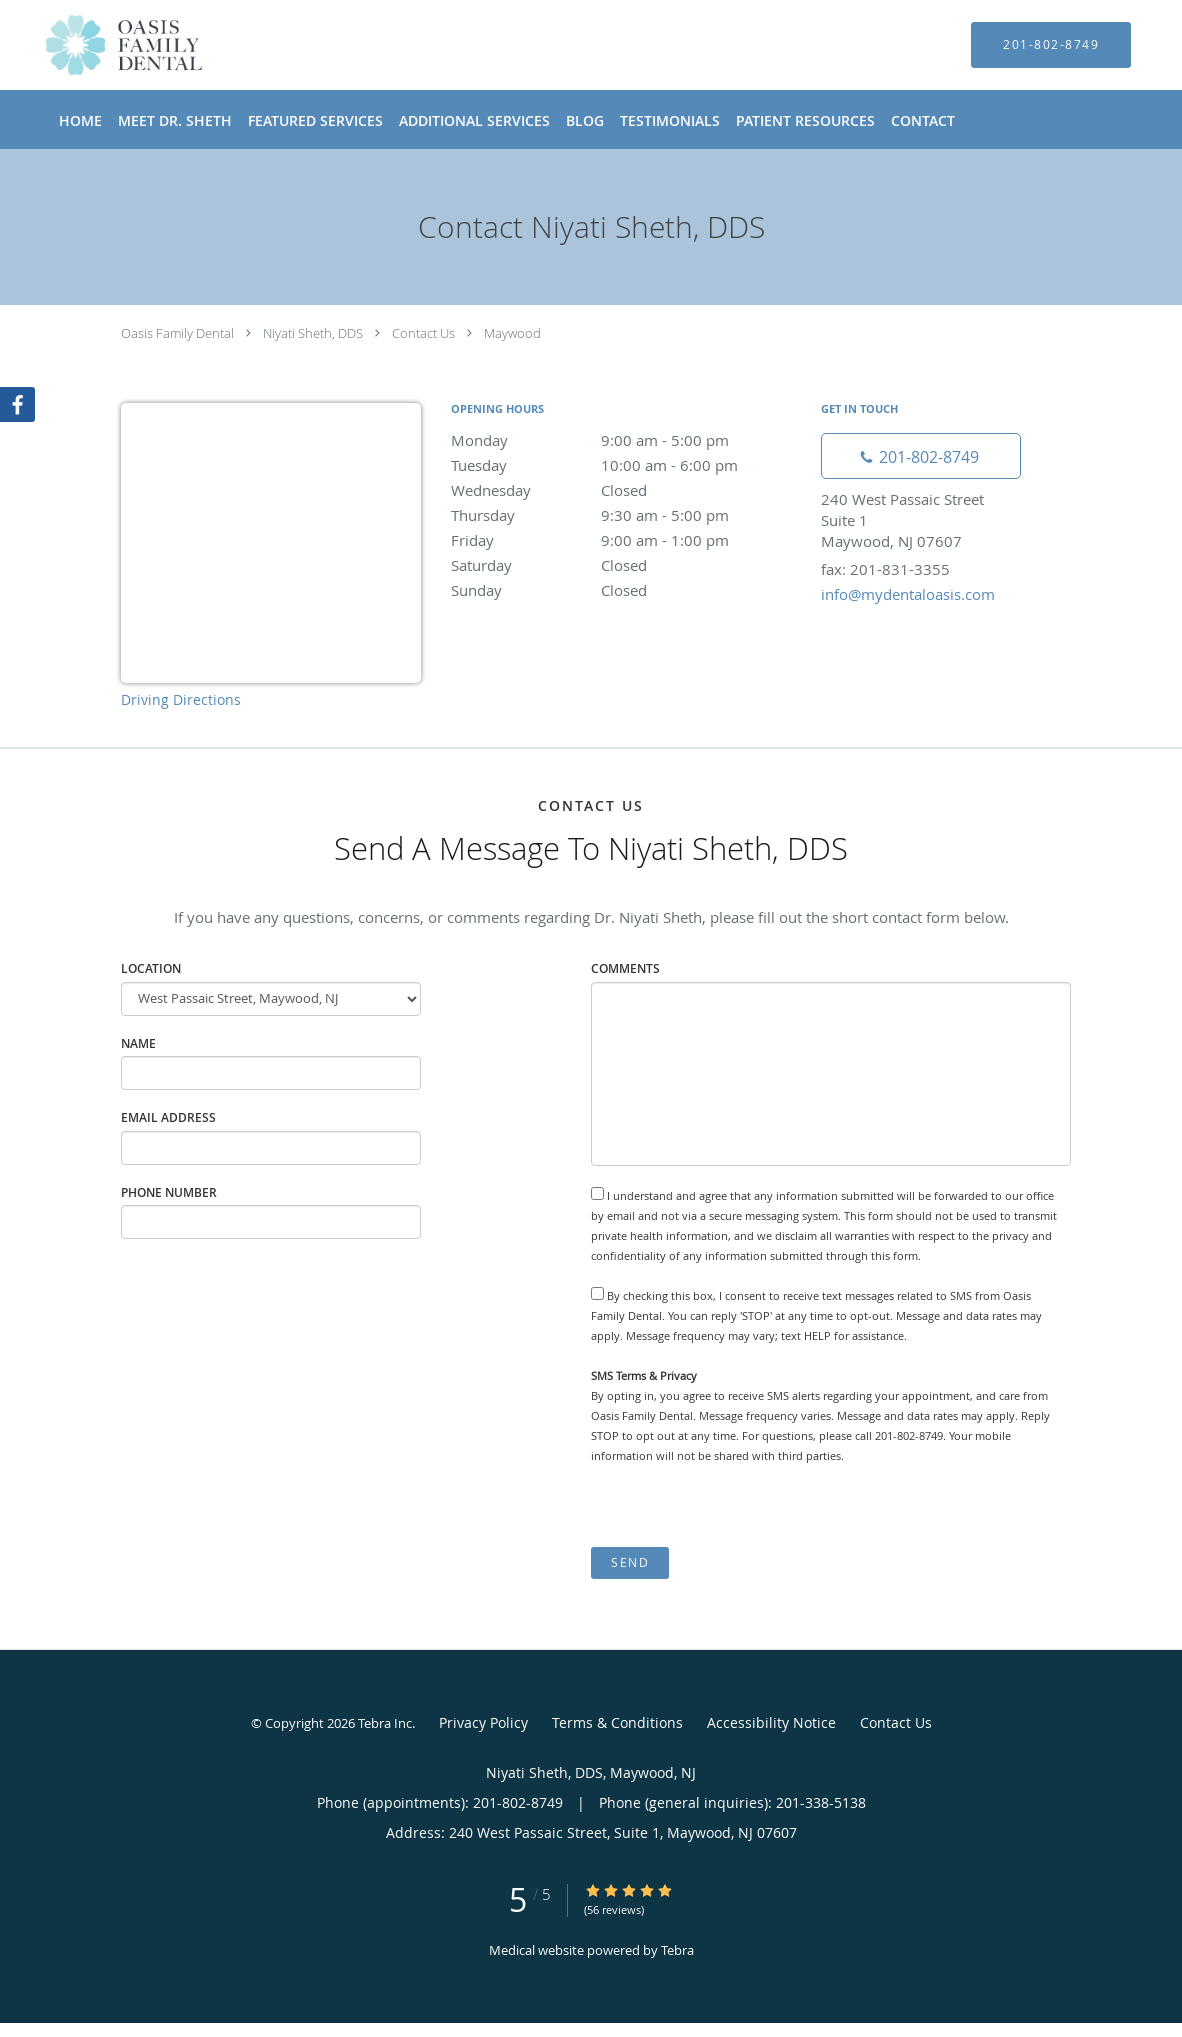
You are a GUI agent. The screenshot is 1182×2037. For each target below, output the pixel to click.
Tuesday (626, 465)
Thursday (626, 515)
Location (151, 968)
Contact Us (423, 333)
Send (630, 1562)
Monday (626, 440)
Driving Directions (181, 699)
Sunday (626, 590)
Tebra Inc (385, 1723)
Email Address (168, 1117)
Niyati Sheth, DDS (313, 333)
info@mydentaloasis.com (908, 594)
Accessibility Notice (771, 1722)
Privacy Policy (483, 1722)
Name (138, 1043)
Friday (626, 540)
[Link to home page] (94, 45)
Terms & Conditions (617, 1722)
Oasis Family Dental (177, 333)
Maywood (512, 333)
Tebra (677, 1950)
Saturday (626, 565)
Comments (625, 968)
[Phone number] (921, 456)
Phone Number (169, 1192)
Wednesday (626, 490)
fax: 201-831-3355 (885, 569)
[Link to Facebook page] (18, 405)
